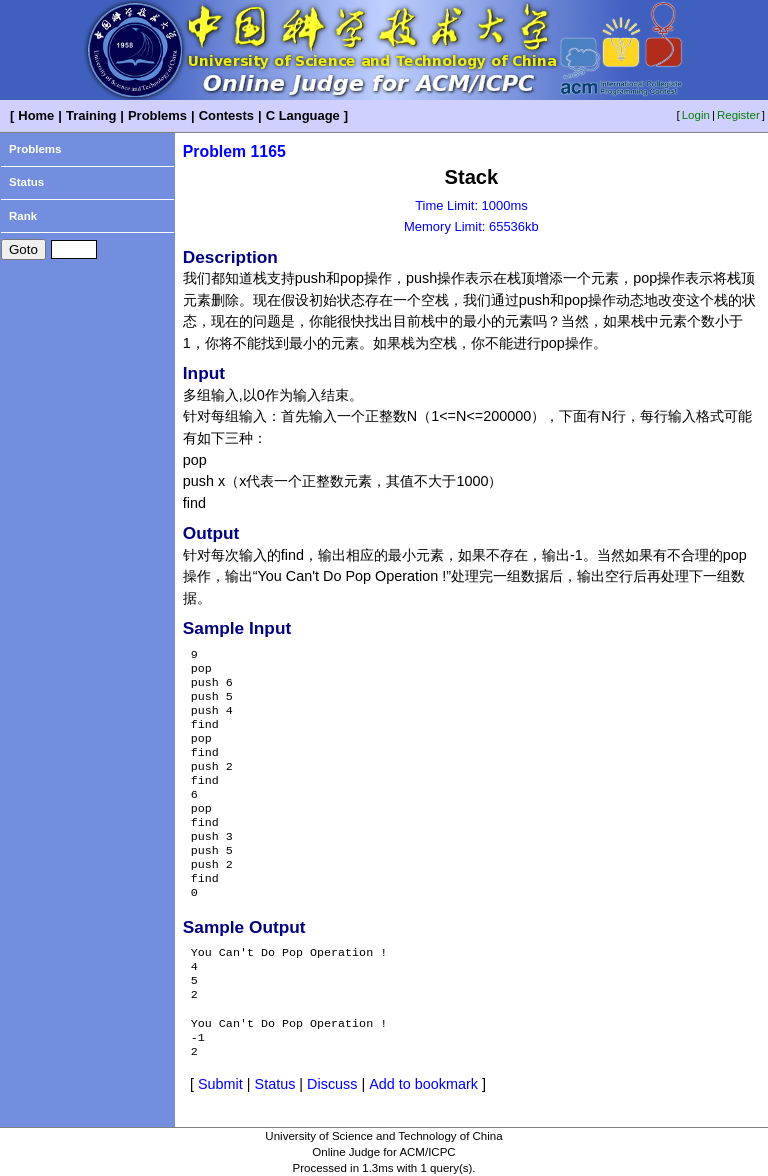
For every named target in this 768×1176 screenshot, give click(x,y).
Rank (23, 216)
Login (696, 115)
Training (91, 115)
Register (738, 115)
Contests (226, 115)
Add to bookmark (423, 1084)
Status (26, 182)
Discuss (332, 1084)
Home (36, 115)
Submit (220, 1084)
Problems (157, 115)
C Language (303, 115)
